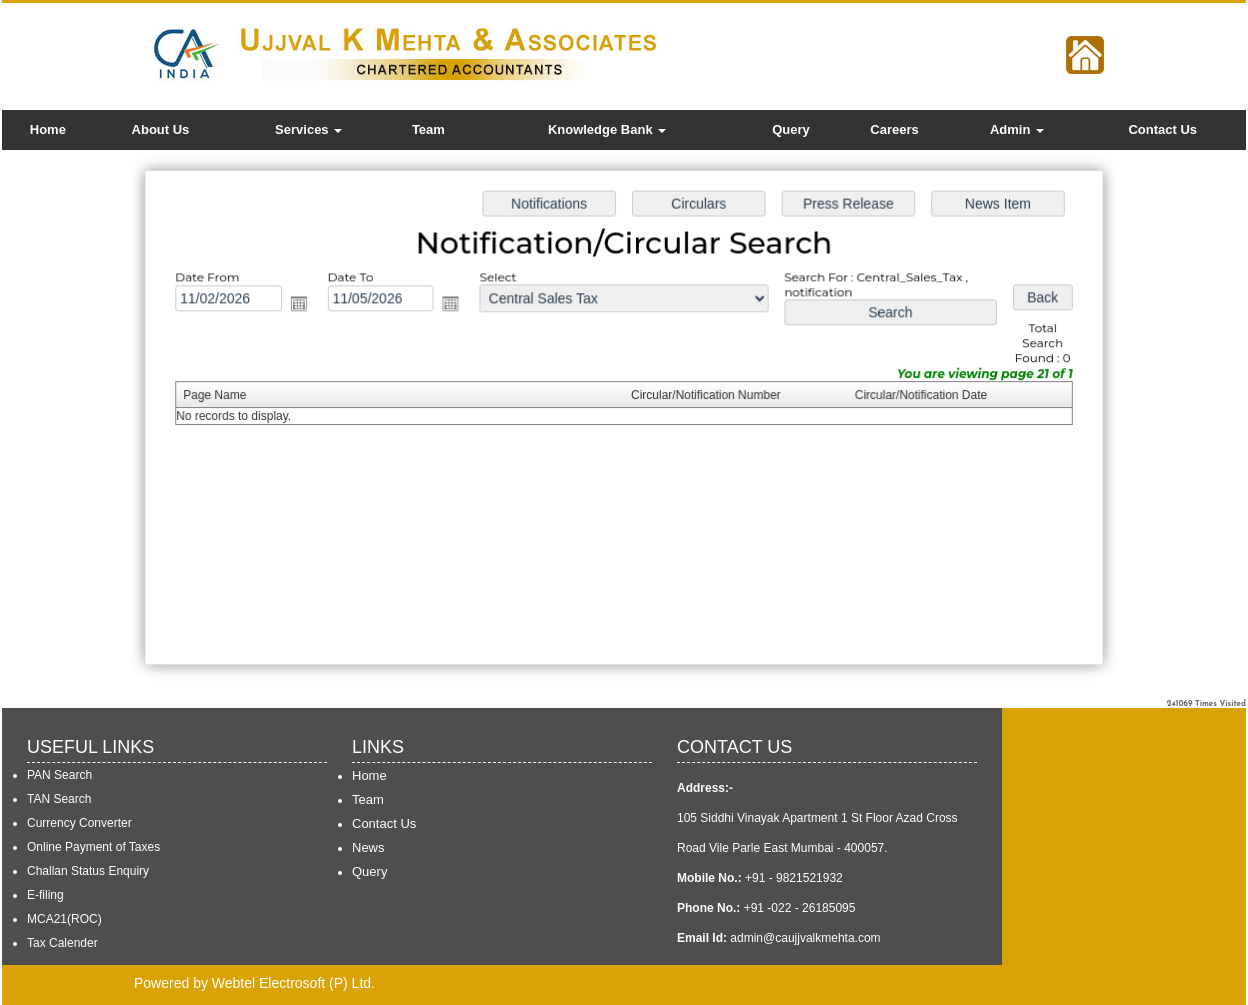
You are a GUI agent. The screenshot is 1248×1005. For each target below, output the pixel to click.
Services (308, 129)
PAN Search (59, 775)
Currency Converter (79, 823)
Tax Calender (62, 943)
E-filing (45, 895)
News (368, 847)
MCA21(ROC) (64, 919)
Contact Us (1162, 129)
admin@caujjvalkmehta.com (805, 938)
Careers (894, 129)
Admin (1017, 129)
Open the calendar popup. (305, 305)
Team (428, 129)
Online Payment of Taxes (93, 847)
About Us (161, 129)
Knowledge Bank (607, 129)
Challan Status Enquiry (88, 871)
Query (791, 129)
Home (48, 129)
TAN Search (59, 799)
